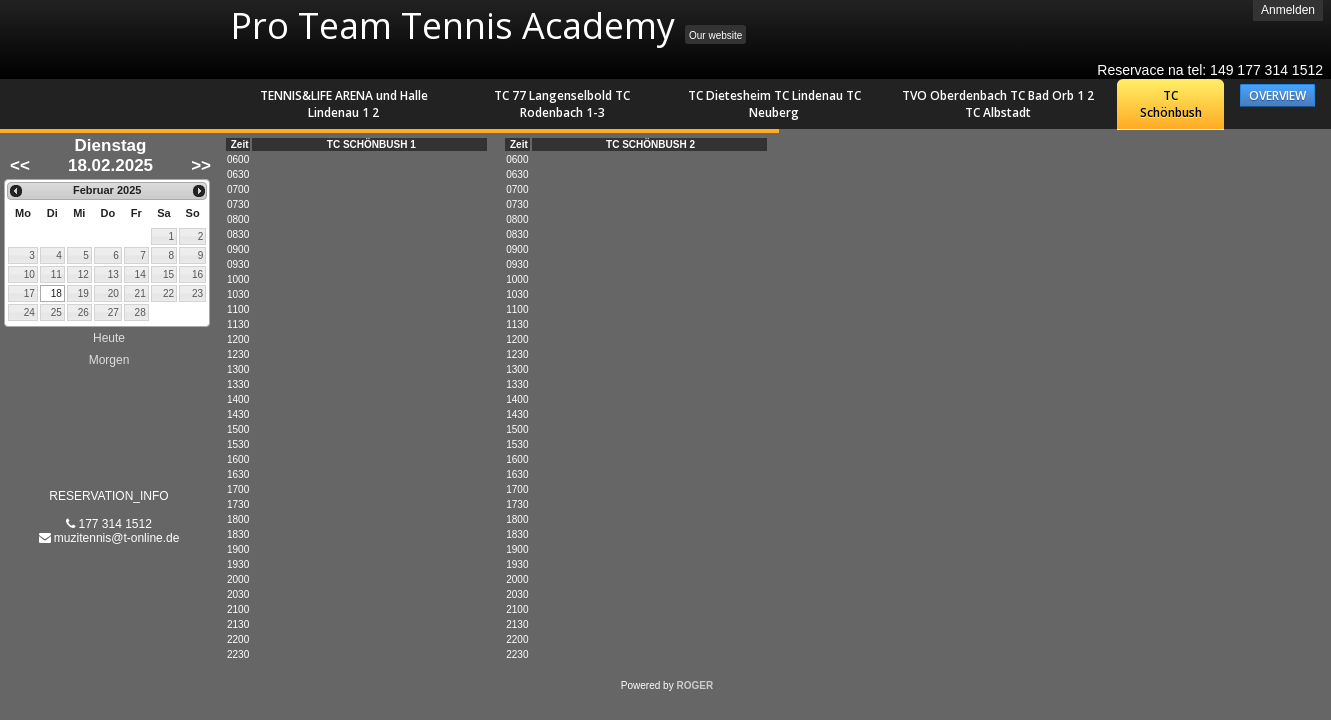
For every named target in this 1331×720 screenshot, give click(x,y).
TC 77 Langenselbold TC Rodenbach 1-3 (562, 104)
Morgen (109, 360)
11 (56, 274)
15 (168, 274)
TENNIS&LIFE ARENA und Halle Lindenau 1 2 (344, 104)
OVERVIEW (1277, 95)
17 (29, 293)
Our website (715, 35)
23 (197, 293)
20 (113, 293)
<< (20, 165)
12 (83, 274)
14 (140, 274)
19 (83, 293)
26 (83, 312)
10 (29, 274)
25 (56, 312)
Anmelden (1288, 10)
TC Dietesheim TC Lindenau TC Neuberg (774, 104)
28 (140, 312)
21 (140, 293)
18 (56, 293)
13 (113, 274)
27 (113, 312)
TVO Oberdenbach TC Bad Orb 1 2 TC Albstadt (998, 104)
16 (197, 274)
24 (29, 312)
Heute (109, 338)
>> (201, 165)
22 (168, 293)
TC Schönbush (1171, 104)
